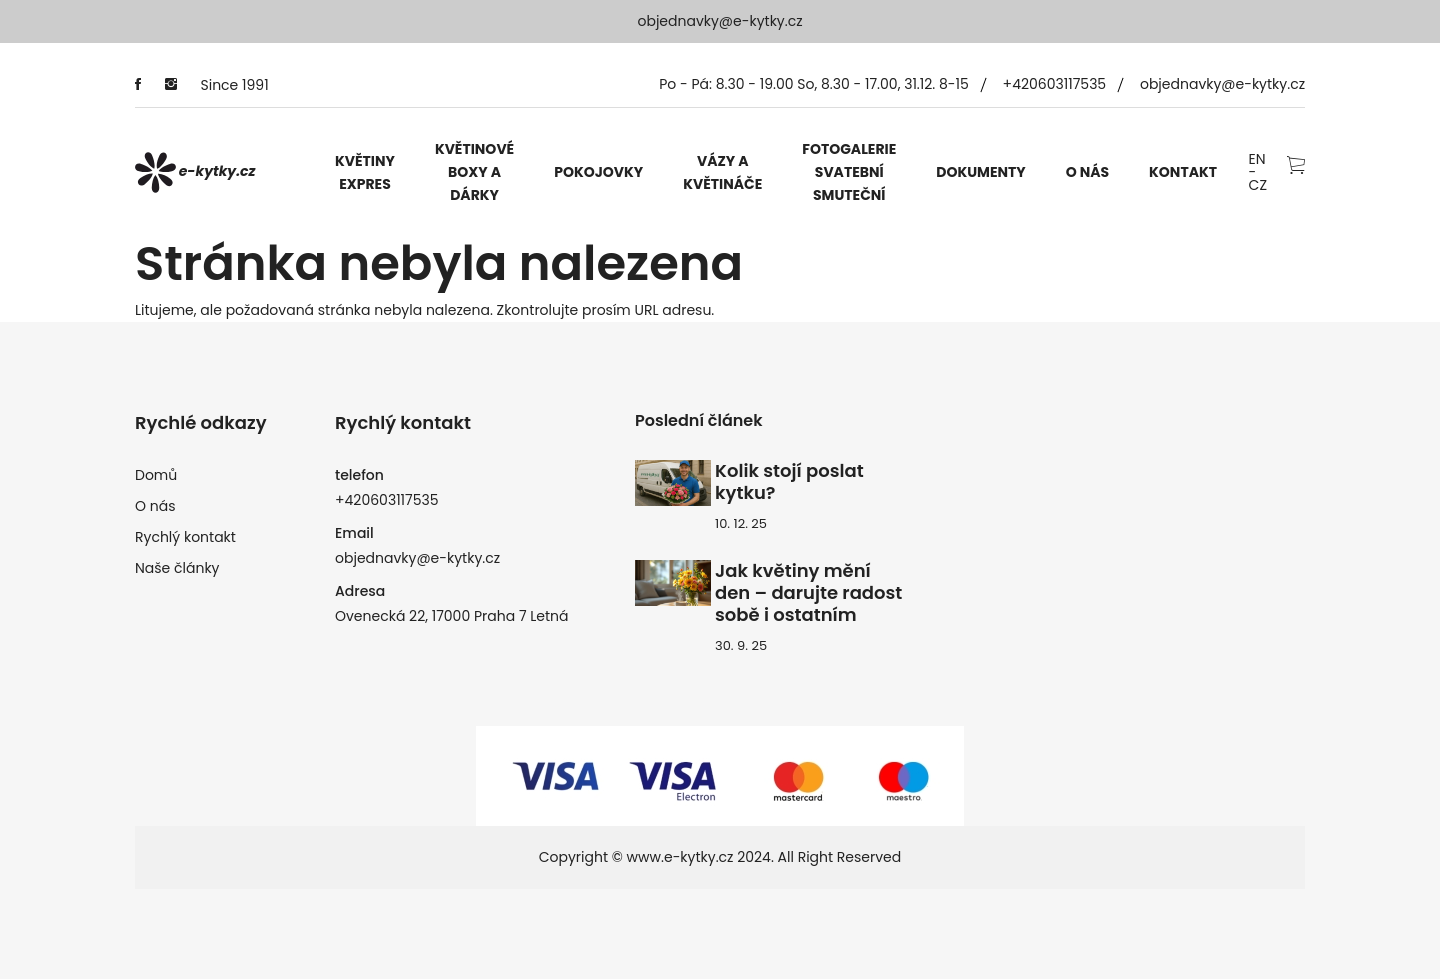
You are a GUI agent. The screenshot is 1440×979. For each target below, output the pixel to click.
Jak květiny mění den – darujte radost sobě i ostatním (808, 593)
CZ (1258, 185)
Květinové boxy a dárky (474, 172)
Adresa (360, 591)
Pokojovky (598, 172)
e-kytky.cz (195, 172)
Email (354, 533)
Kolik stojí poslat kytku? (789, 482)
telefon (359, 475)
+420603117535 (1055, 84)
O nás (1087, 172)
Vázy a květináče (722, 172)
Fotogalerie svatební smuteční (849, 172)
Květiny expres (365, 172)
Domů (156, 475)
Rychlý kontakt (185, 537)
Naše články (177, 568)
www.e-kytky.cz (680, 857)
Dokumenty (980, 172)
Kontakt (1183, 172)
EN (1257, 159)
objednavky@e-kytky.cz (719, 21)
